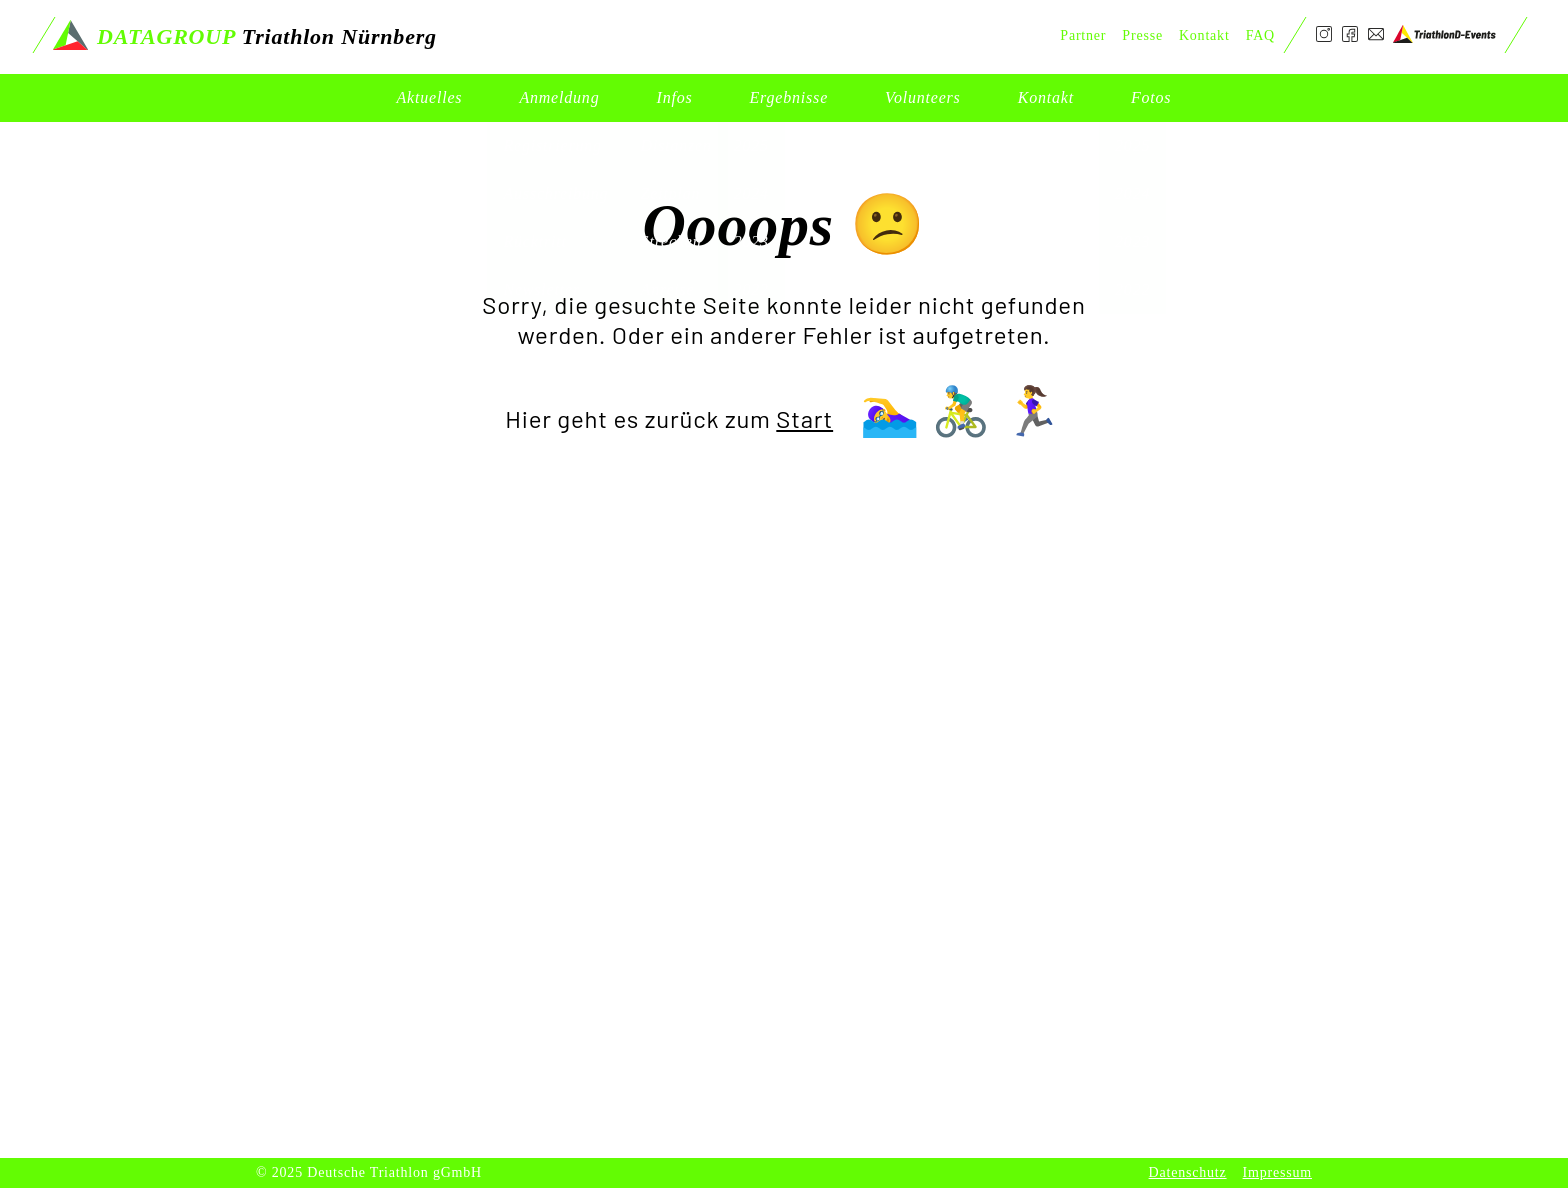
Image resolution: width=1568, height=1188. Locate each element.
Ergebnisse (789, 97)
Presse (1142, 35)
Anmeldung (559, 97)
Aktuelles (430, 97)
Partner (1083, 35)
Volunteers (923, 97)
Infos (675, 97)
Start (804, 418)
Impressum (1277, 1172)
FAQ (1260, 35)
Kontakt (1046, 97)
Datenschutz (1188, 1172)
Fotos (1151, 97)
